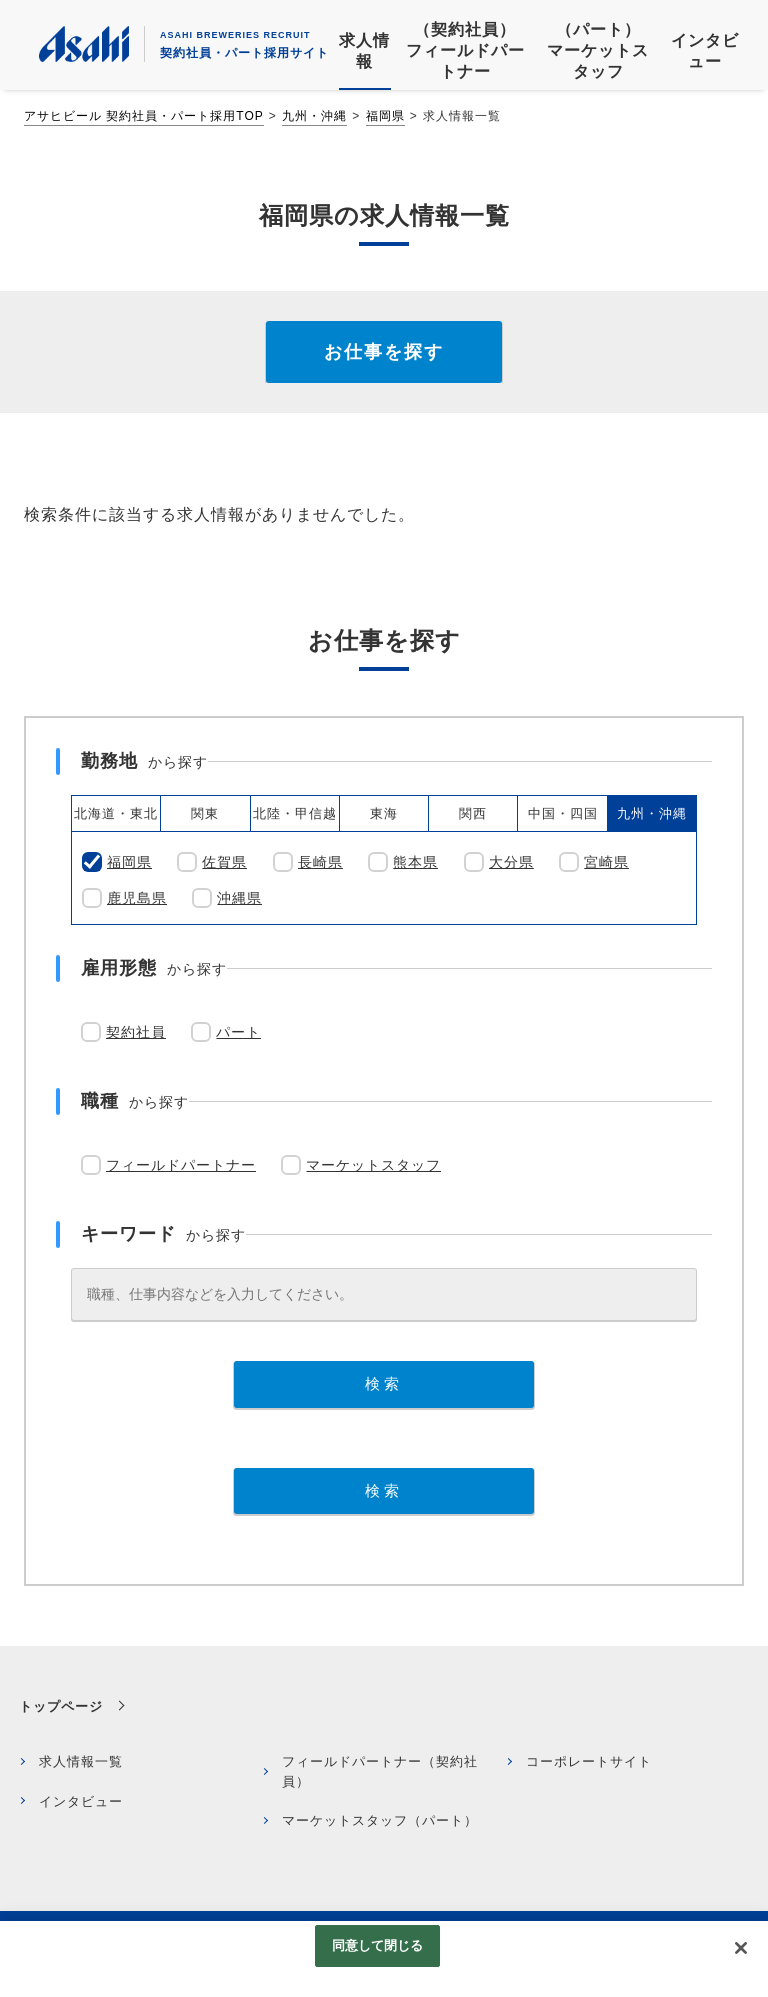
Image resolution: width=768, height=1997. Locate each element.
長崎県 (320, 862)
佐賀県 (224, 862)
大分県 (511, 862)
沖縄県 (239, 898)
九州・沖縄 (314, 116)
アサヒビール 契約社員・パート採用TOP (144, 116)
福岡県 (385, 116)
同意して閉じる (378, 1945)
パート (238, 1032)
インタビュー (81, 1801)
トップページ (61, 1706)
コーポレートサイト (589, 1761)
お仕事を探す (384, 352)
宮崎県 (606, 862)
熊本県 (415, 862)
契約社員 (136, 1032)
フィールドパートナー (181, 1165)
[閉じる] (741, 1948)
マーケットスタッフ (373, 1165)
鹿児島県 (137, 898)
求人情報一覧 (81, 1761)
